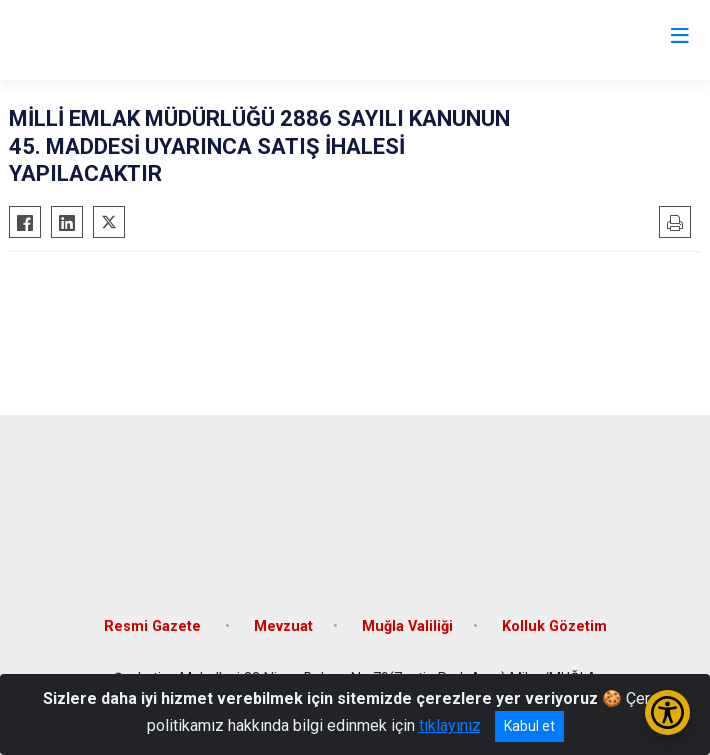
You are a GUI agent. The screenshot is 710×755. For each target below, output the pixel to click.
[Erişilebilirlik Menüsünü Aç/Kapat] (667, 712)
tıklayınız (450, 725)
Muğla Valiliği (407, 626)
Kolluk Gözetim (554, 626)
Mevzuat (283, 626)
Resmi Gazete (154, 626)
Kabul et (529, 726)
